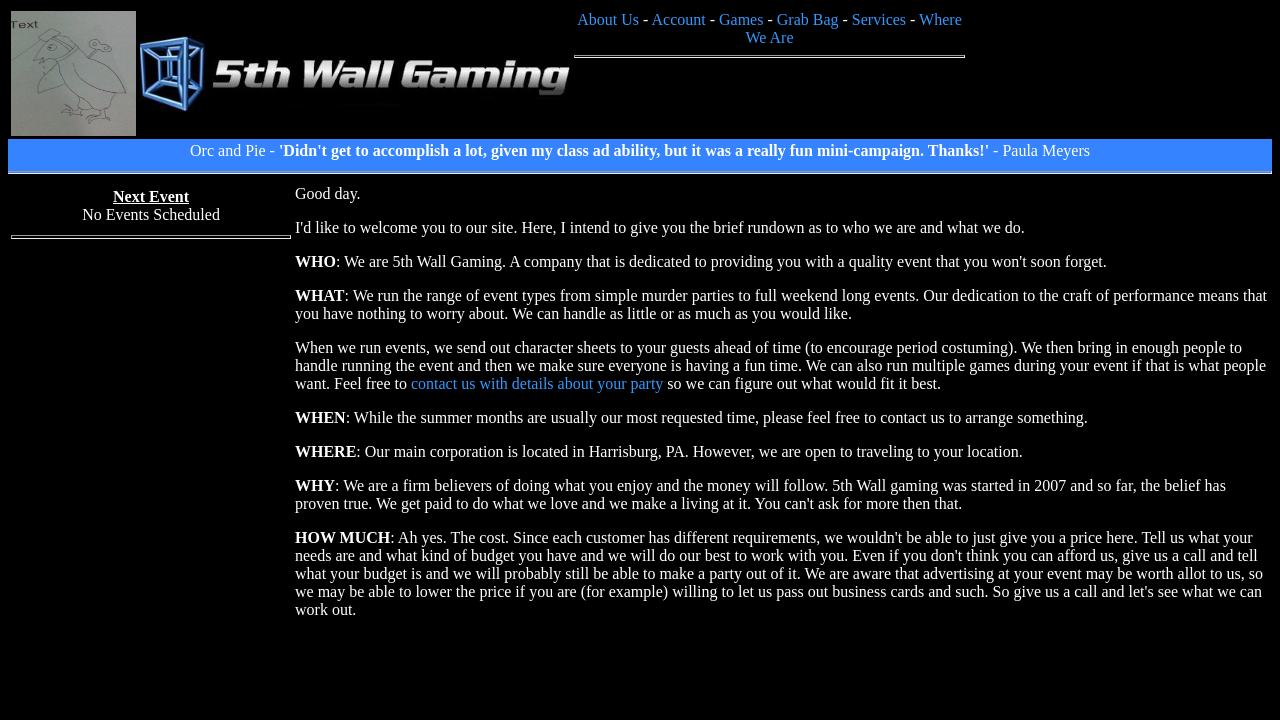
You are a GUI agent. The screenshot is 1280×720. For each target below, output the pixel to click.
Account (678, 19)
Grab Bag (808, 19)
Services (879, 19)
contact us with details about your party (537, 383)
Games (741, 19)
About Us (608, 19)
